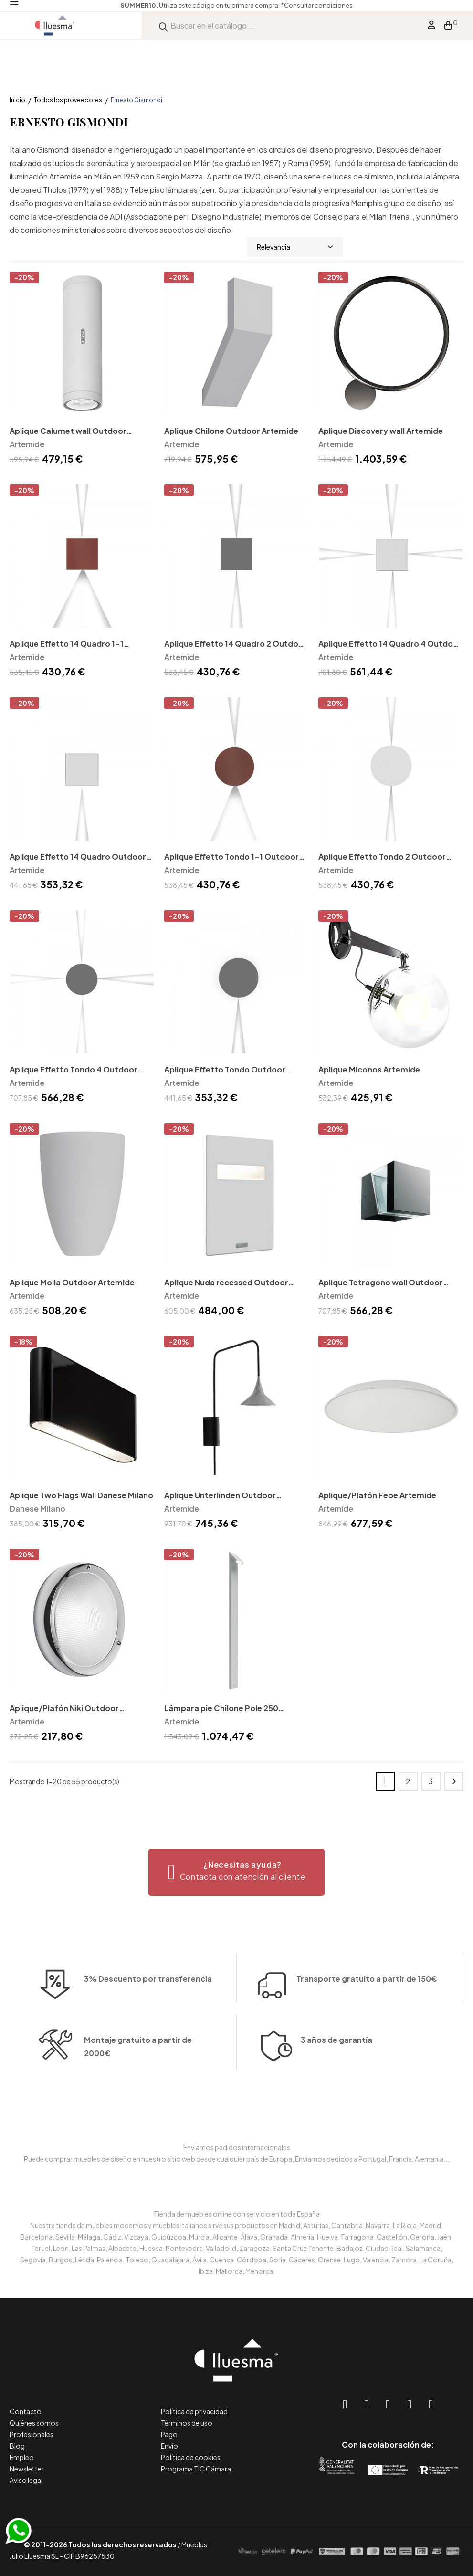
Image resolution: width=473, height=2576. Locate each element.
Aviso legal (26, 2480)
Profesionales (31, 2434)
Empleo (22, 2457)
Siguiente (454, 1781)
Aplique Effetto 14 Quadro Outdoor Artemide (78, 857)
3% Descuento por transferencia (148, 2035)
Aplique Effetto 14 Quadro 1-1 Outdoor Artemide (67, 645)
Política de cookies (191, 2457)
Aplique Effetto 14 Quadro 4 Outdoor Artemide (390, 645)
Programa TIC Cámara (196, 2468)
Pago (169, 2434)
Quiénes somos (34, 2422)
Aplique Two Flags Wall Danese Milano (81, 1495)
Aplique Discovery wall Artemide (380, 431)
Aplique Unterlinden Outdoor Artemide (220, 1496)
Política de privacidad (194, 2411)
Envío (169, 2445)
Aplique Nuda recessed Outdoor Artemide (226, 1283)
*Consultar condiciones (317, 5)
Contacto (26, 2411)
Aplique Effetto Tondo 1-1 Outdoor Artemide (231, 857)
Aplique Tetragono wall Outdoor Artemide (380, 1283)
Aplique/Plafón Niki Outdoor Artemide (64, 1709)
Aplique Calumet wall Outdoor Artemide (68, 432)
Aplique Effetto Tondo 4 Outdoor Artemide (73, 1070)
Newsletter (27, 2468)
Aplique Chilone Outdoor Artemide (231, 431)
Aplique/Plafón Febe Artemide (377, 1495)
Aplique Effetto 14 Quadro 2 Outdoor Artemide (235, 645)
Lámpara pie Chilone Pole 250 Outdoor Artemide (221, 1709)
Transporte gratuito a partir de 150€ (366, 1922)
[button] (236, 1872)
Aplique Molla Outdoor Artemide (72, 1282)
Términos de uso (186, 2422)
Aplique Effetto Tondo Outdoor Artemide (224, 1070)
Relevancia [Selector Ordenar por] (295, 246)
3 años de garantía (336, 2102)
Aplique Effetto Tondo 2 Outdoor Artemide (382, 857)
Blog (17, 2445)
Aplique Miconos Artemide (369, 1069)
